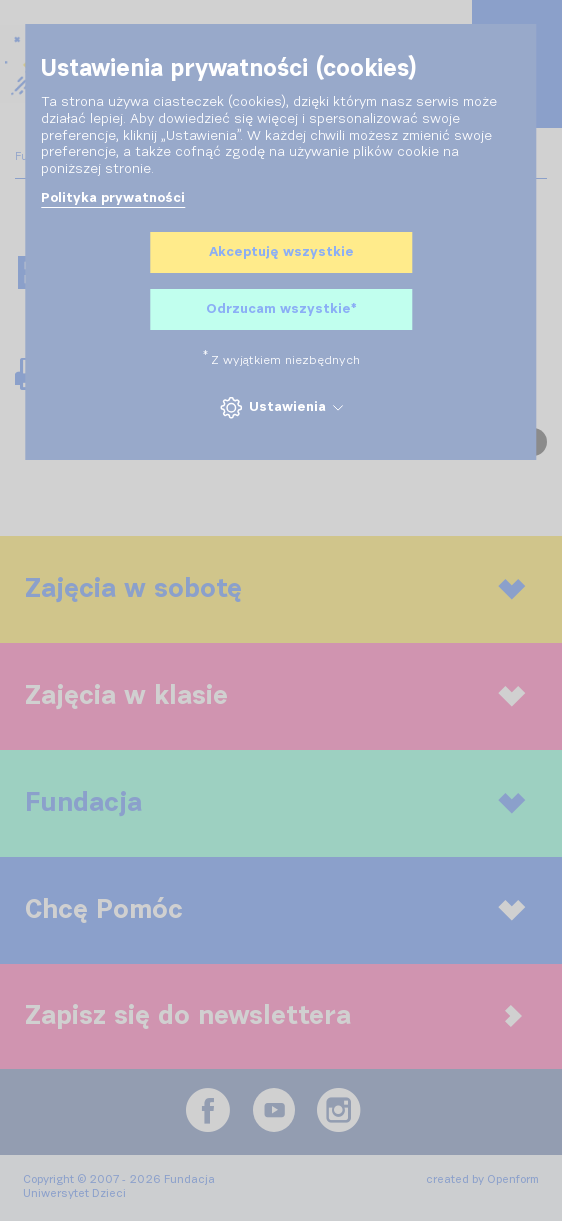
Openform (513, 1180)
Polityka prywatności (113, 198)
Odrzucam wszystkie (281, 309)
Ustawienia (281, 407)
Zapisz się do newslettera (273, 1016)
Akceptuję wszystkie (281, 252)
